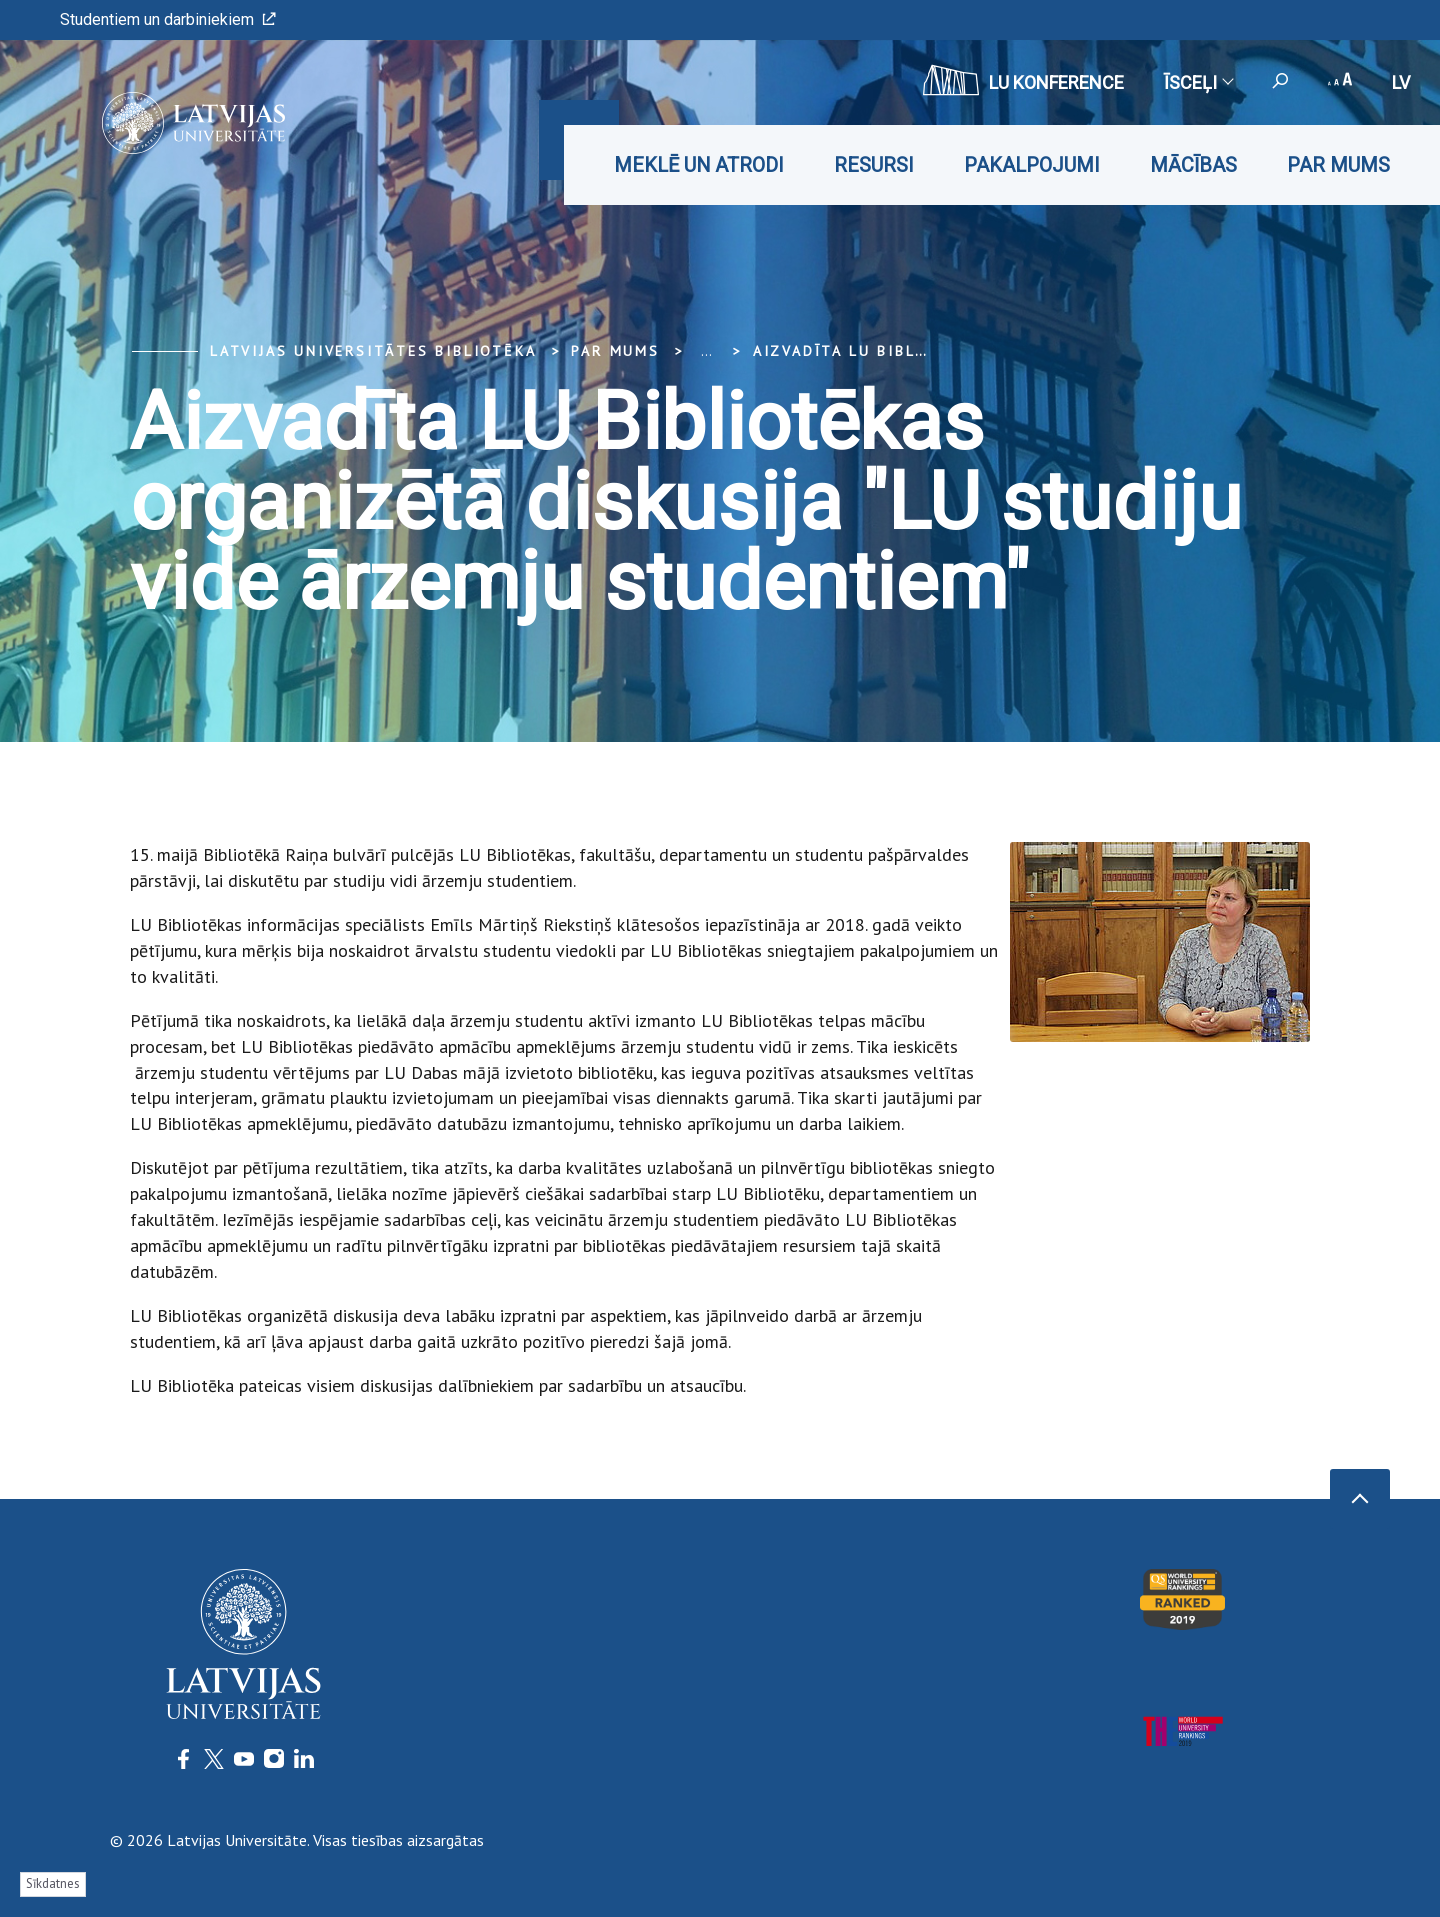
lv (1401, 82)
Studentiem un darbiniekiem (168, 19)
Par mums (1338, 165)
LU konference (1023, 80)
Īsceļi (1198, 82)
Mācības (1193, 165)
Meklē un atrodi (699, 165)
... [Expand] (706, 351)
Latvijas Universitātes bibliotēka (373, 351)
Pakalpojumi (1032, 165)
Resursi (874, 165)
